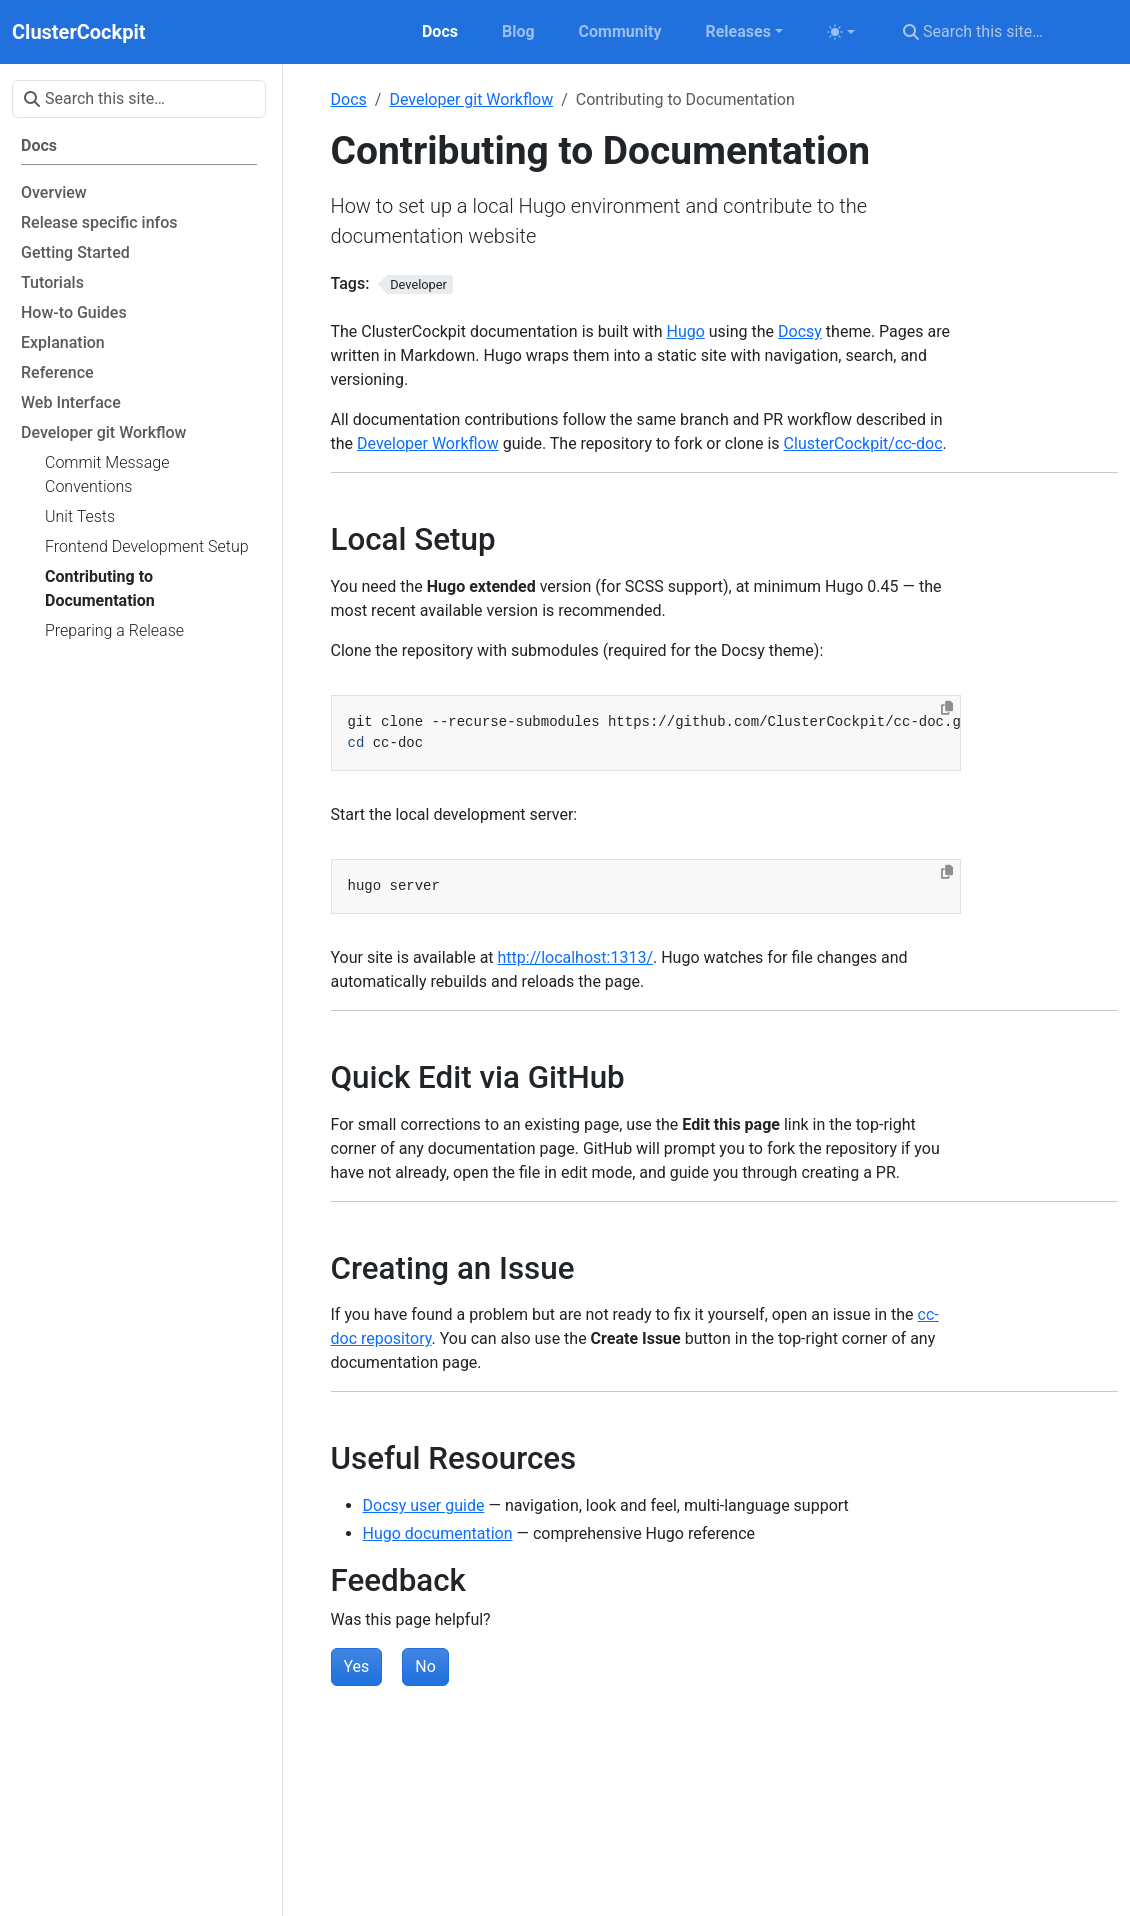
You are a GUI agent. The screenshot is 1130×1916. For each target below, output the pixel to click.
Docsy (800, 331)
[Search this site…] (1004, 32)
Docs (349, 99)
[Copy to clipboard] (947, 708)
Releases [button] (737, 31)
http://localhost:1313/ (575, 957)
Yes (357, 1666)
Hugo (685, 331)
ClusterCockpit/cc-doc (863, 443)
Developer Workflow (428, 443)
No (425, 1666)
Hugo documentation (438, 1533)
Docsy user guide (424, 1505)
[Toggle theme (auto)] (841, 32)
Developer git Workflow (471, 99)
